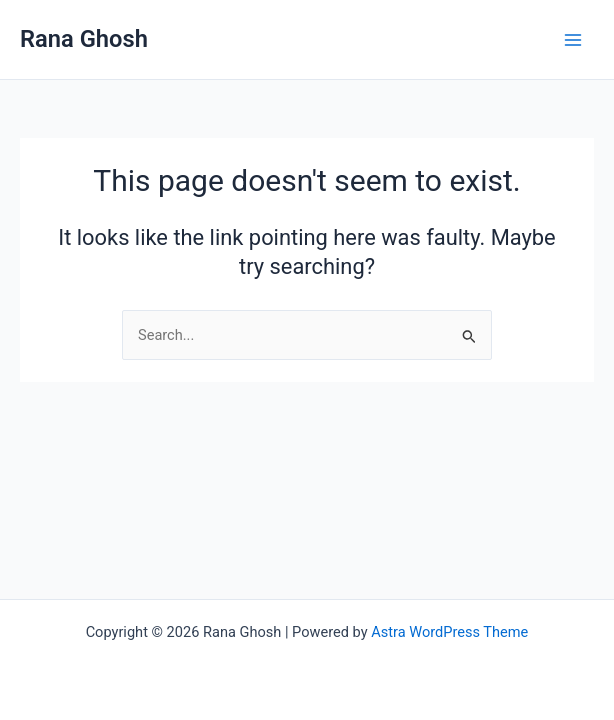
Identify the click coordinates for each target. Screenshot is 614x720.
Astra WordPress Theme (449, 632)
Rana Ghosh (84, 39)
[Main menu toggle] (573, 40)
